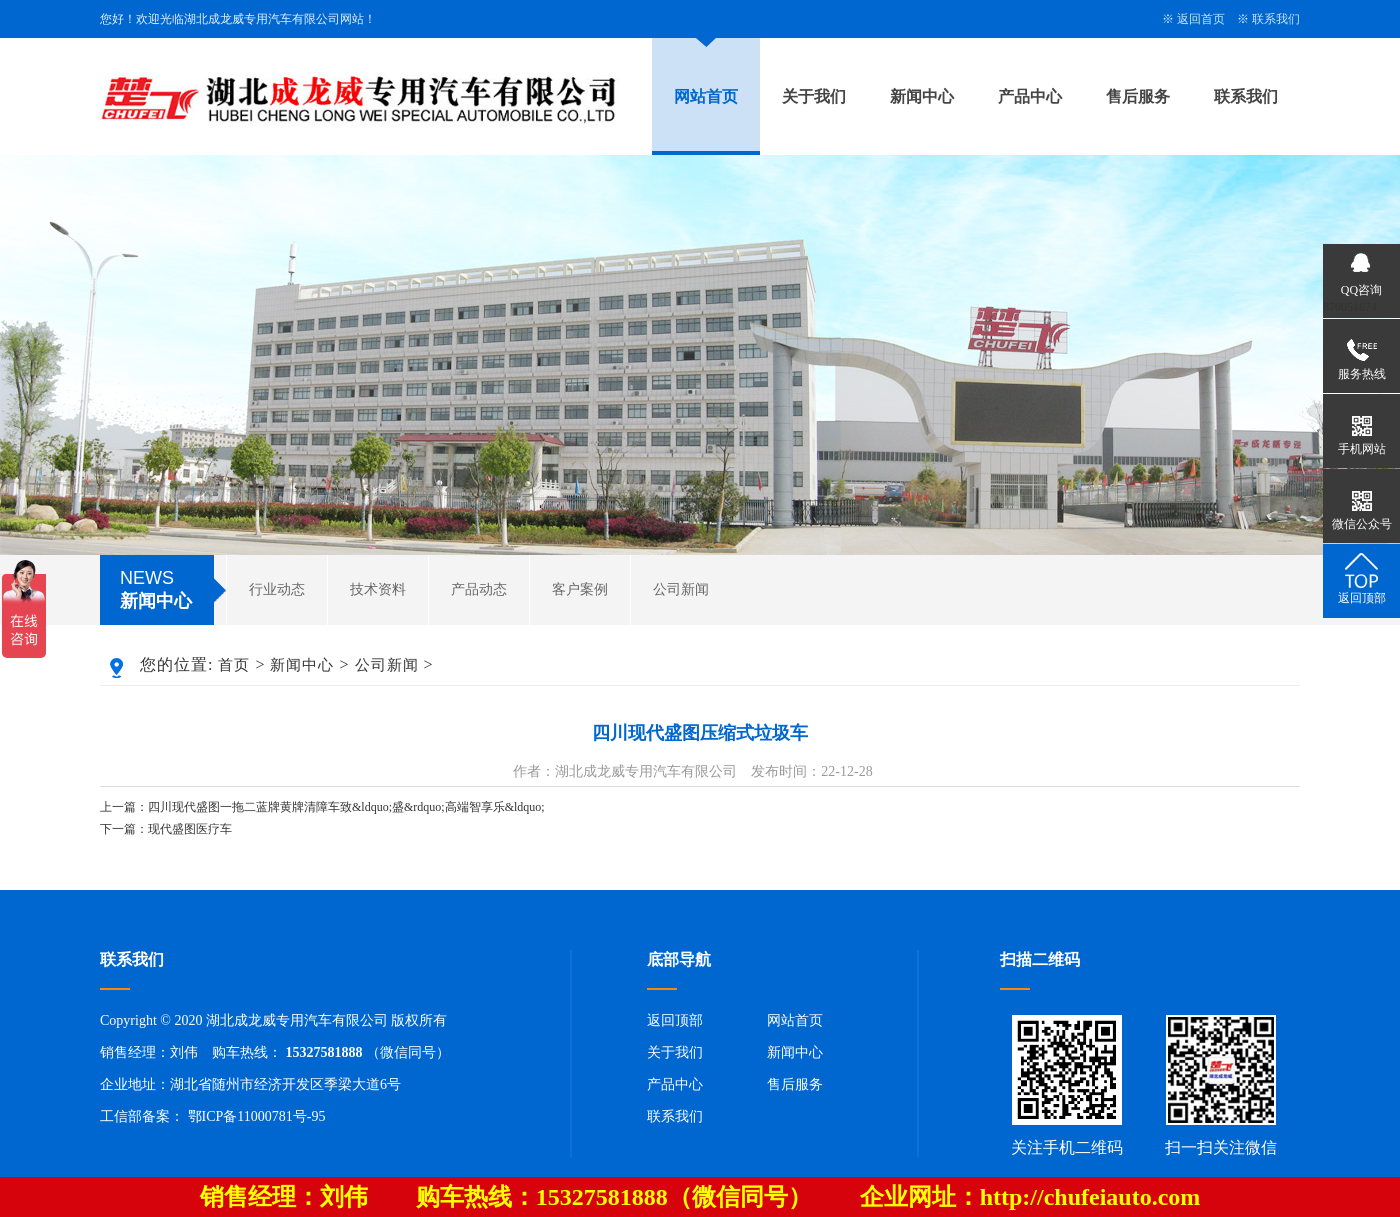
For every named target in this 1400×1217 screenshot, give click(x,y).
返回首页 (1201, 19)
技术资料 (378, 589)
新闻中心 (922, 96)
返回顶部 (675, 1020)
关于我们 (814, 96)
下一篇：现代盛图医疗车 (166, 829)
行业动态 (277, 589)
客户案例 (580, 589)
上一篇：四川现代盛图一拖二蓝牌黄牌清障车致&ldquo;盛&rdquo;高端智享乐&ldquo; (322, 807)
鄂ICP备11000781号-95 (257, 1116)
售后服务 (1138, 96)
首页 (234, 665)
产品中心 (1030, 96)
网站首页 (706, 96)
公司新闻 (681, 589)
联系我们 (1276, 19)
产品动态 (479, 589)
